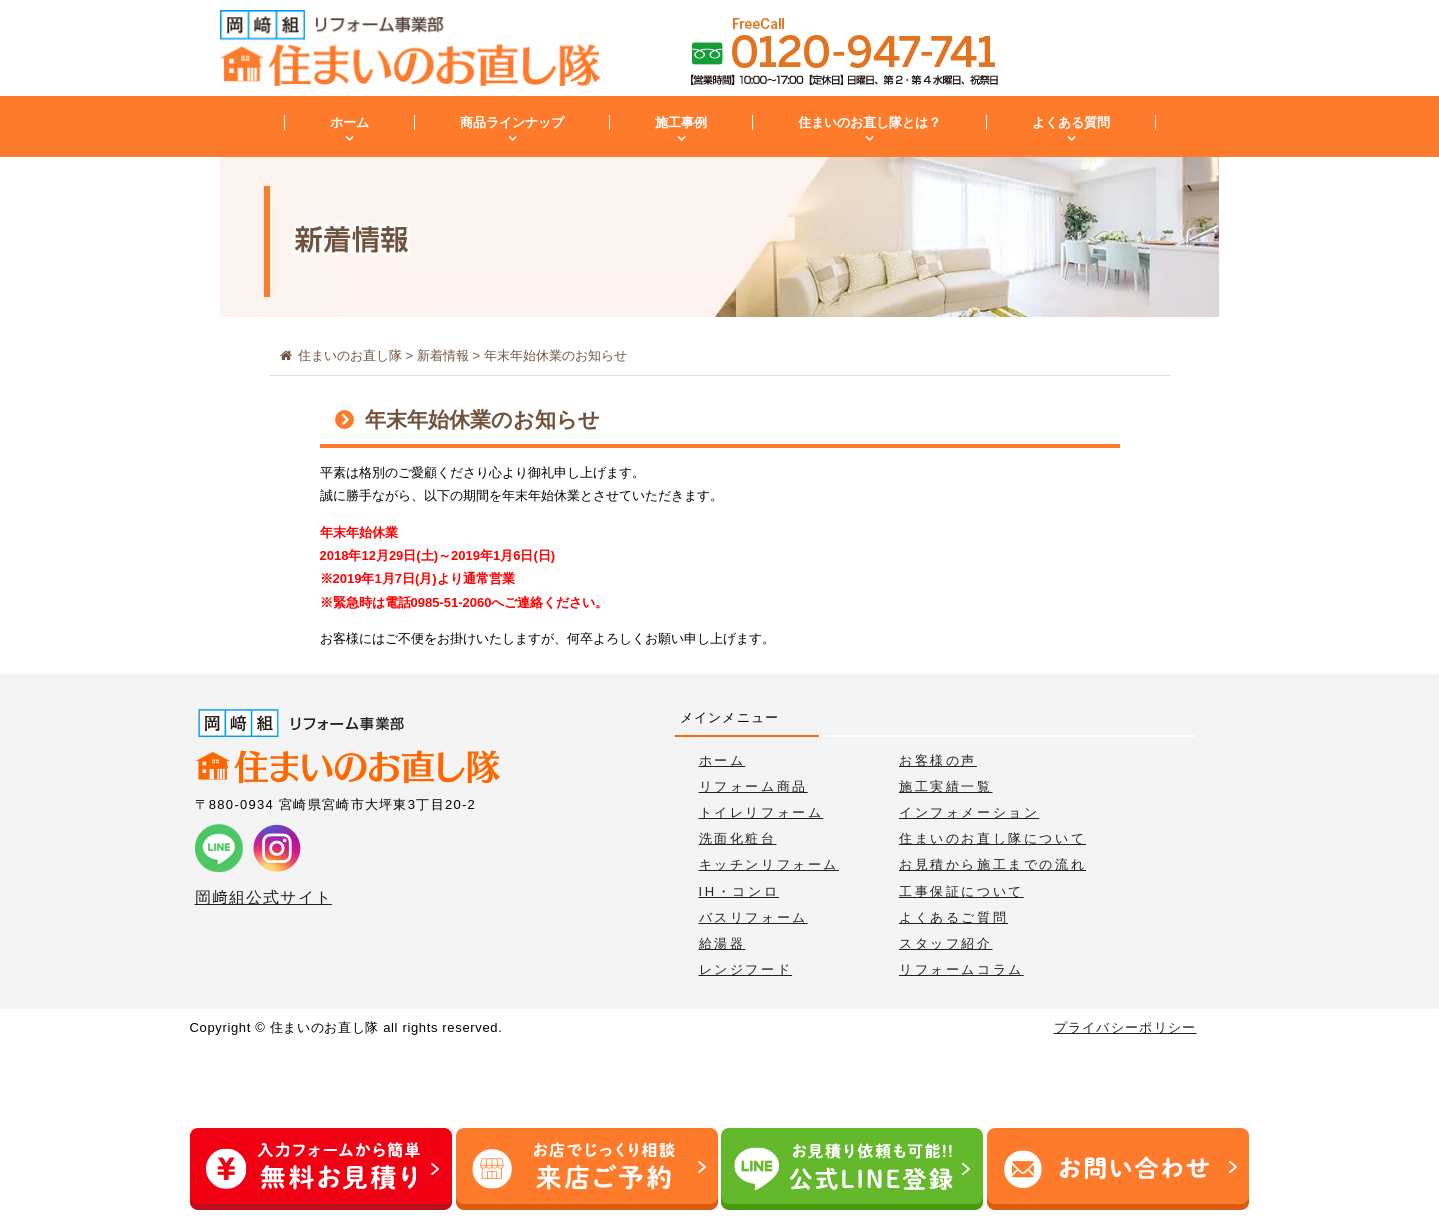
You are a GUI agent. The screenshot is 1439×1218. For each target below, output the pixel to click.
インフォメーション (969, 812)
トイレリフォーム (761, 812)
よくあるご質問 (953, 917)
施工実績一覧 (946, 786)
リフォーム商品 (753, 786)
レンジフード (746, 969)
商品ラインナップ (512, 122)
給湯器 (722, 943)
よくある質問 (1071, 122)
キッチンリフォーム (769, 864)
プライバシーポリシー (1125, 1027)
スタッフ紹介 (946, 943)
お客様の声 (938, 760)
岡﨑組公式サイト (263, 897)
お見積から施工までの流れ (992, 864)
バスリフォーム (753, 917)
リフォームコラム (961, 969)
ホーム (349, 122)
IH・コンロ (739, 891)
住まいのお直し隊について (992, 838)
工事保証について (961, 891)
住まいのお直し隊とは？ (869, 122)
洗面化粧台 (738, 838)
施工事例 (681, 122)
